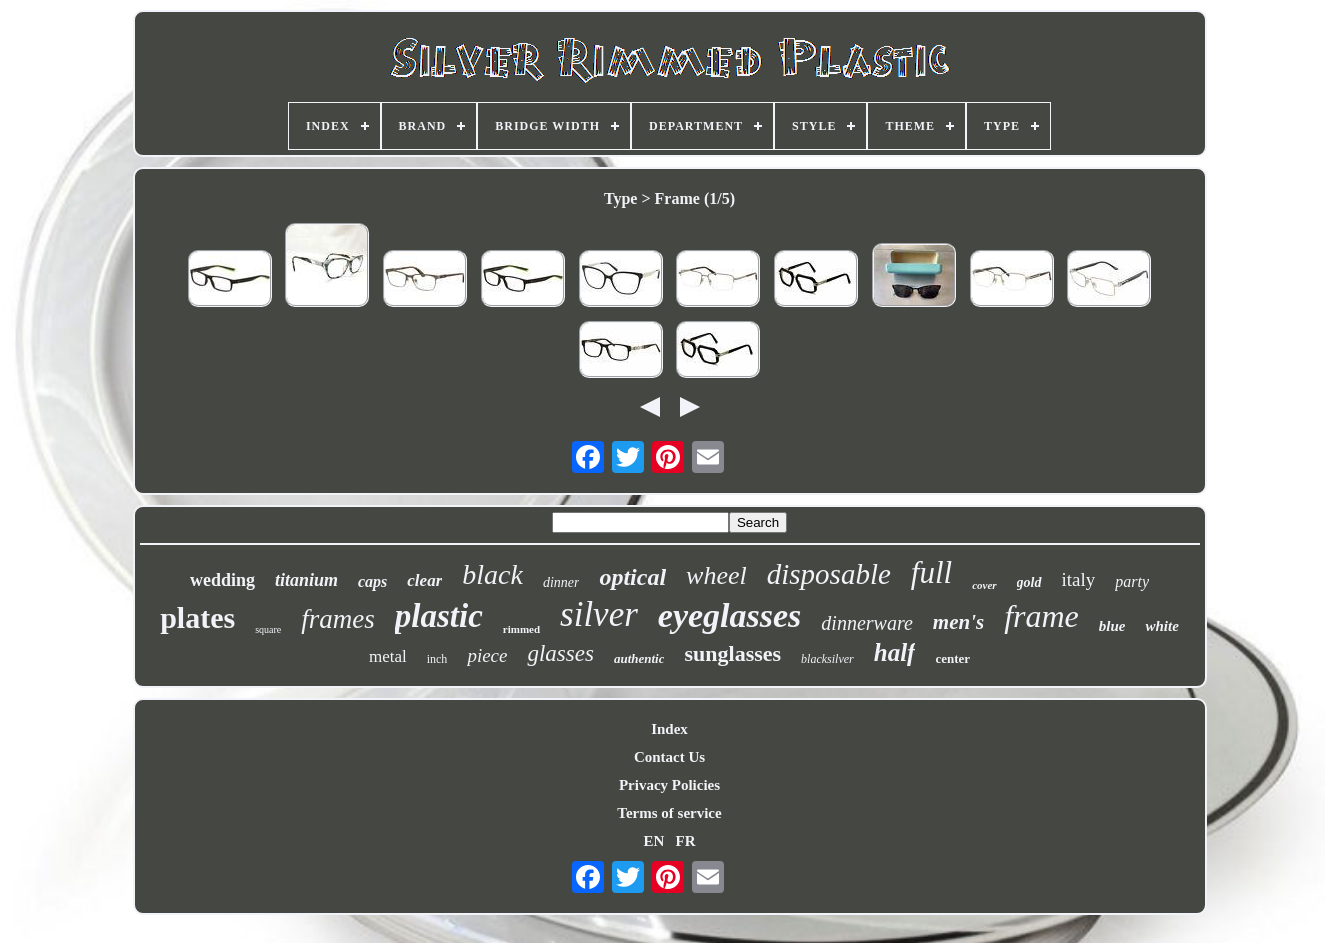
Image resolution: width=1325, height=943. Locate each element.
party (1132, 581)
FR (686, 841)
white (1161, 626)
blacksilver (827, 659)
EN (653, 841)
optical (632, 577)
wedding (222, 580)
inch (437, 659)
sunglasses (732, 653)
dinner (561, 582)
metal (388, 656)
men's (958, 622)
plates (197, 617)
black (492, 574)
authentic (639, 658)
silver (599, 614)
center (952, 658)
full (931, 572)
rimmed (521, 629)
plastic (439, 616)
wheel (716, 575)
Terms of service (669, 813)
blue (1112, 626)
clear (424, 580)
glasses (560, 653)
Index (669, 729)
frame (1041, 616)
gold (1029, 582)
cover (984, 585)
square (268, 629)
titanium (306, 580)
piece (487, 655)
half (895, 652)
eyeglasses (730, 615)
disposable (829, 574)
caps (372, 581)
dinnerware (866, 623)
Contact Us (669, 757)
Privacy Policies (669, 785)
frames (338, 619)
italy (1079, 579)
